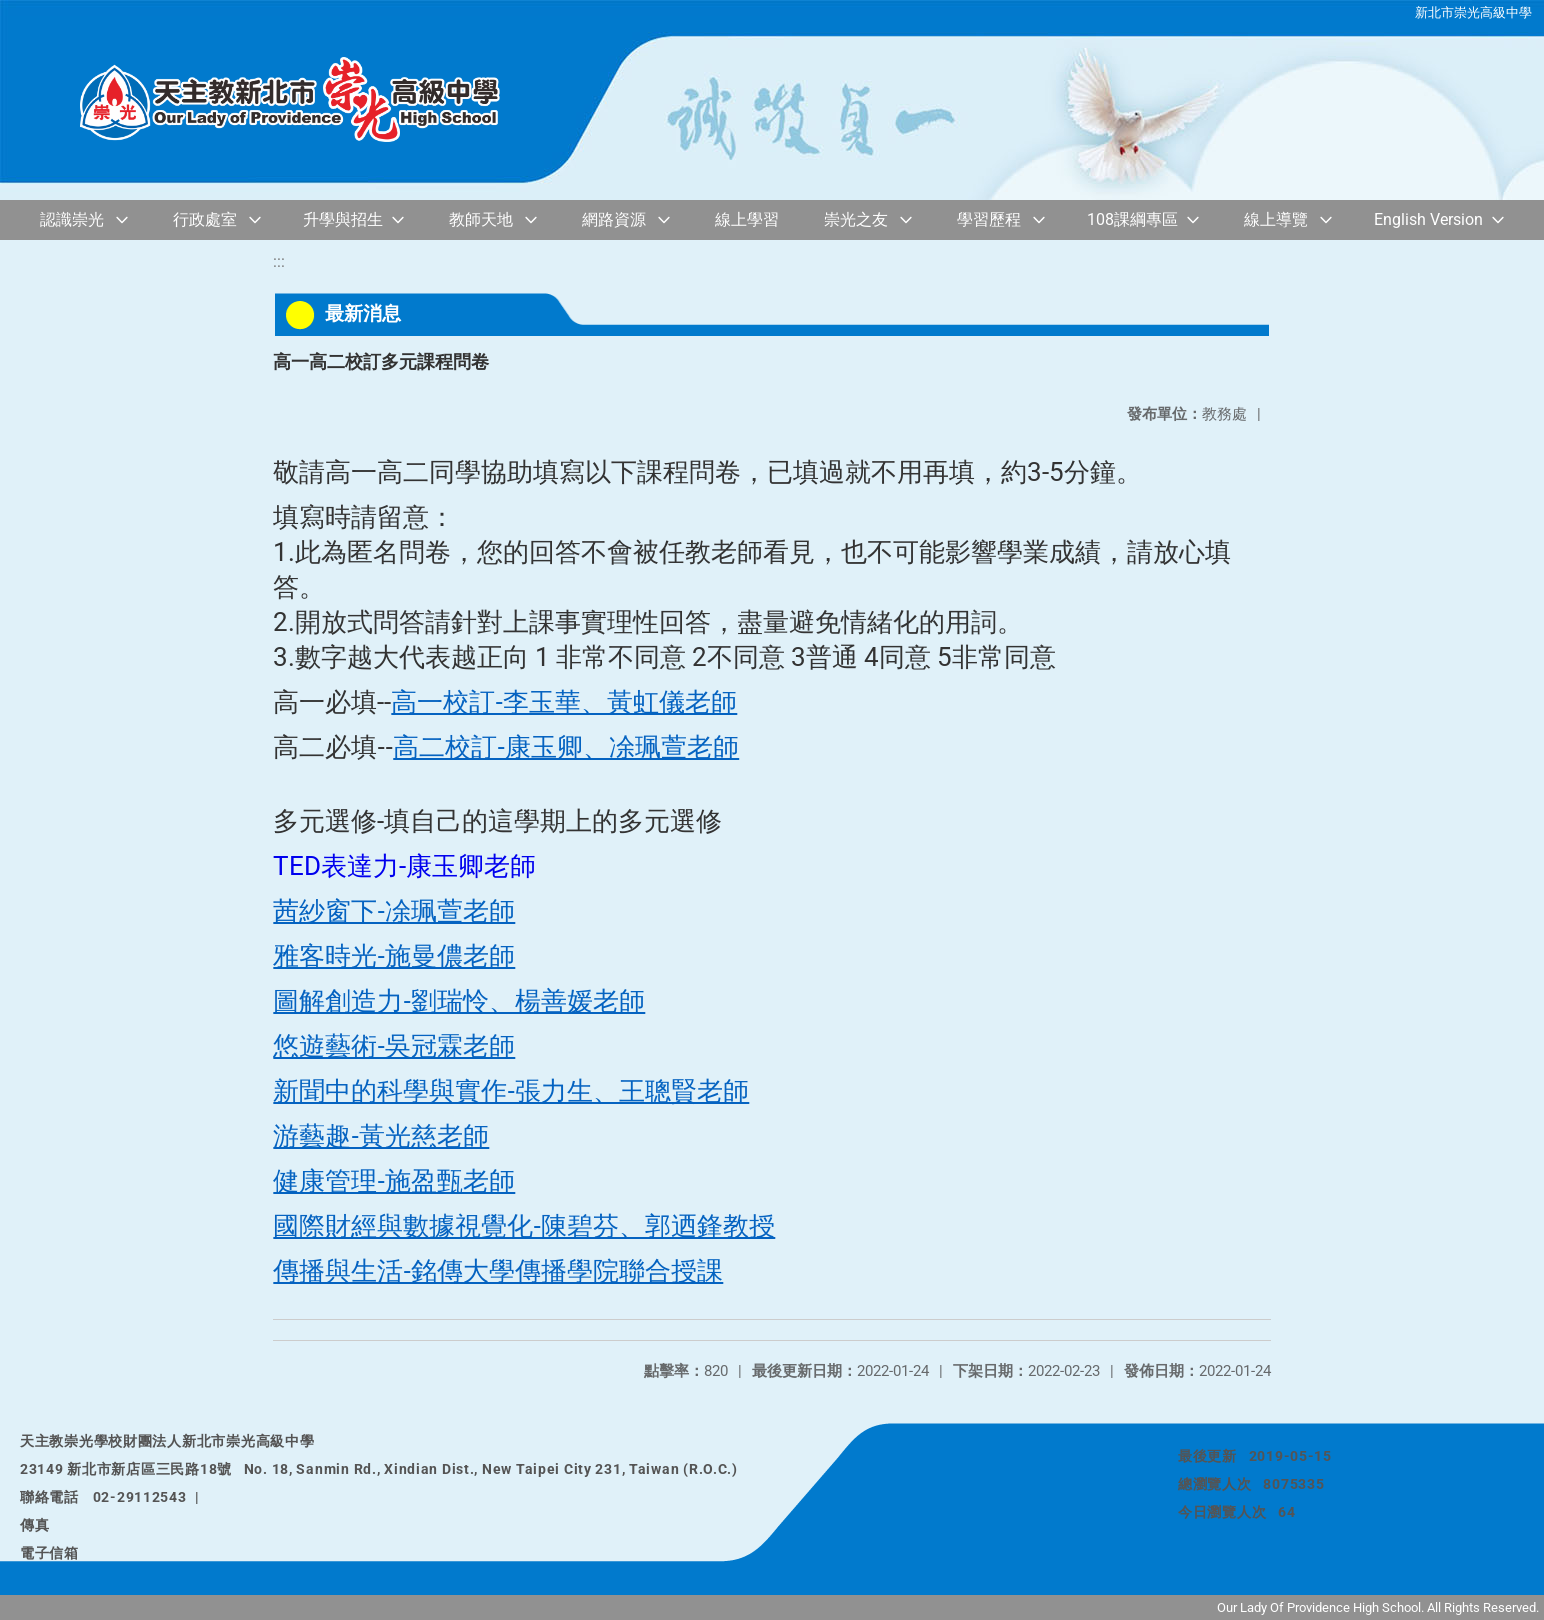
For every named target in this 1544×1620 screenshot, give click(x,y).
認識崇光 (72, 219)
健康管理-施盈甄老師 (394, 1181)
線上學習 (747, 219)
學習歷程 (989, 219)
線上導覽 (1276, 219)
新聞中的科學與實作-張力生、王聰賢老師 (511, 1091)
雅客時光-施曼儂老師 (394, 956)
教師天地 (481, 219)
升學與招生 (343, 219)
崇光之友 (856, 219)
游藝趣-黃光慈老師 (381, 1136)
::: (279, 261)
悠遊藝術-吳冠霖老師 (394, 1046)
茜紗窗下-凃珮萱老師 (394, 911)
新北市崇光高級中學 (1473, 12)
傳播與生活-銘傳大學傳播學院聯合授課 (498, 1271)
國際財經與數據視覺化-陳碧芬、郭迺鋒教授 (524, 1226)
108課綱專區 (1132, 219)
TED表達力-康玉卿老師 (404, 866)
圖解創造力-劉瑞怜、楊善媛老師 (459, 1001)
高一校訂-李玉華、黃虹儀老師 (564, 702)
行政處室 (205, 219)
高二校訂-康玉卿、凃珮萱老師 (566, 747)
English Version (1428, 219)
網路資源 (614, 219)
